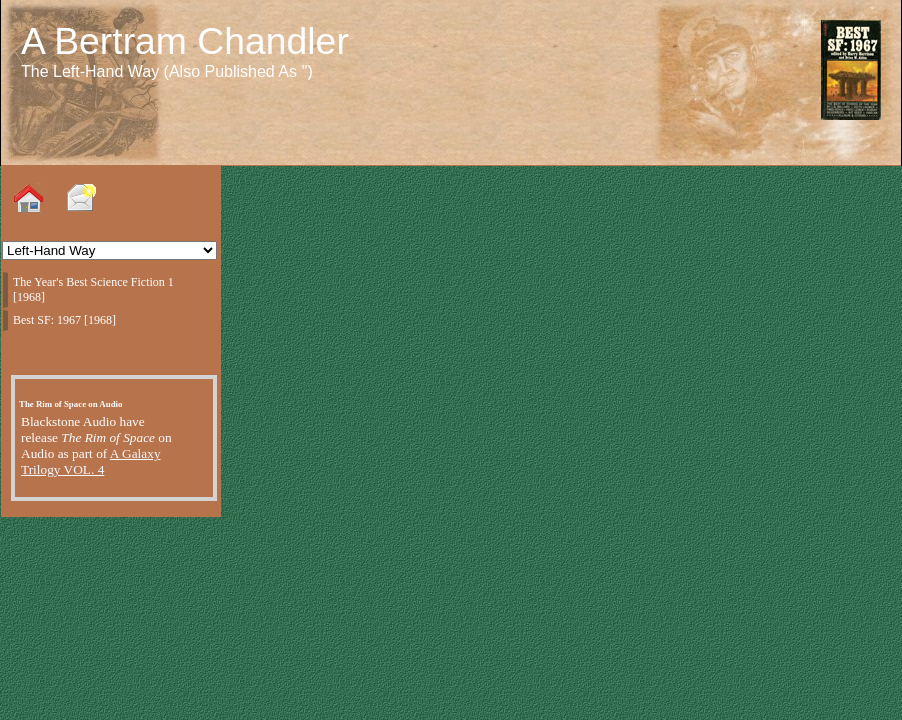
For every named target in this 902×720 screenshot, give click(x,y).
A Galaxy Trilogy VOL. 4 (91, 461)
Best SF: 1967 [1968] (64, 320)
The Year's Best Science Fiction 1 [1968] (93, 289)
